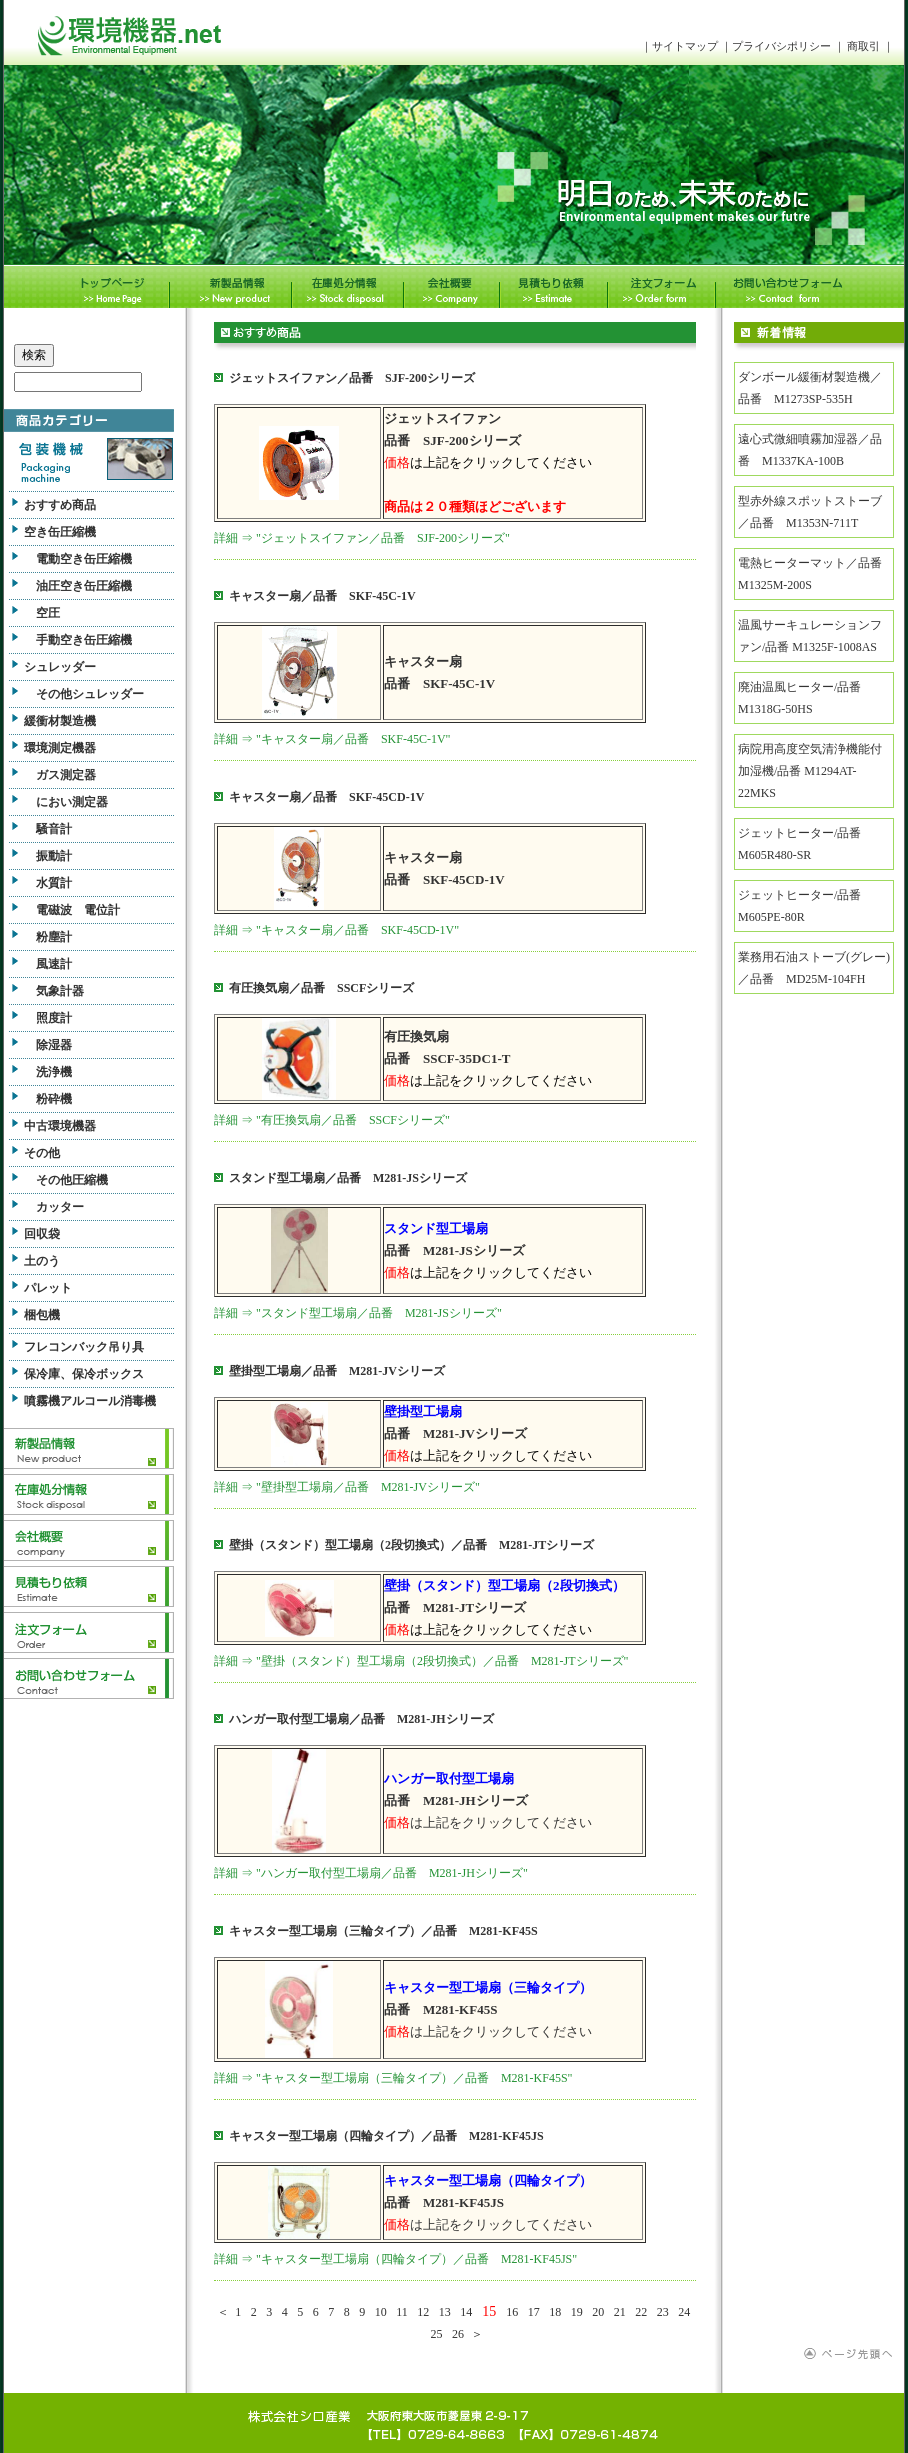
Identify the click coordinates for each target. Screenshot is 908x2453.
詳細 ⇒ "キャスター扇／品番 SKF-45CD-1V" (336, 930)
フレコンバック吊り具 (84, 1347)
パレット (48, 1288)
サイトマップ (685, 46)
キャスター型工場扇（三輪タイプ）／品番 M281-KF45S (383, 1931)
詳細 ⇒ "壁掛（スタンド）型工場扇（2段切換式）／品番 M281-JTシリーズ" (421, 1661)
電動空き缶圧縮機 (84, 559)
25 (437, 2334)
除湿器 (54, 1045)
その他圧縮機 (72, 1180)
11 (402, 2312)
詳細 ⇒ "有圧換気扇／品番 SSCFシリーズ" (332, 1120)
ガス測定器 (66, 775)
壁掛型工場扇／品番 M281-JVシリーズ (337, 1371)
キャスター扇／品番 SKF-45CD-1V (326, 797)
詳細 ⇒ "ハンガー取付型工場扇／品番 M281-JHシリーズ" (371, 1873)
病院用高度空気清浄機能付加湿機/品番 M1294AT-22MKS (810, 771)
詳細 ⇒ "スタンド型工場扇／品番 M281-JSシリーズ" (358, 1313)
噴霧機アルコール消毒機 (90, 1401)
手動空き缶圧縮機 (84, 640)
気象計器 (60, 991)
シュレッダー (60, 667)
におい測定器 (72, 802)
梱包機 (42, 1315)
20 (598, 2312)
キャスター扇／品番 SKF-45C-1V (322, 596)
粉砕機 (54, 1099)
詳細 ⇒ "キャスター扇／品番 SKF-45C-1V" (332, 739)
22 (641, 2312)
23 (663, 2312)
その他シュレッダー (90, 694)
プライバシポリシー (783, 46)
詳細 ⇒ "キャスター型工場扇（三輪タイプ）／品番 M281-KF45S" (393, 2078)
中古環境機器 (60, 1126)
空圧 (48, 613)
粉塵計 (54, 937)
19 (577, 2312)
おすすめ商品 (60, 505)
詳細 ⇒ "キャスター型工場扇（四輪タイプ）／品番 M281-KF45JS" (395, 2259)
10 (381, 2312)
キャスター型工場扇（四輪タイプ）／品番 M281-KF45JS (386, 2136)
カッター (60, 1207)
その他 (42, 1153)
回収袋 (42, 1234)
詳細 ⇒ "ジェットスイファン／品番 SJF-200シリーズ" (362, 538)
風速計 (54, 964)
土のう (42, 1261)
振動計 (54, 856)
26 (458, 2334)
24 (684, 2312)
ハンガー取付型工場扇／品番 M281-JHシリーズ (361, 1719)
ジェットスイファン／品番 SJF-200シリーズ (352, 378)
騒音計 (54, 829)
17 (534, 2312)
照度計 (54, 1018)
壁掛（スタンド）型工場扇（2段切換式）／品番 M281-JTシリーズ (411, 1545)
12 (423, 2312)
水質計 (54, 883)
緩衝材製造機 (60, 721)
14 (466, 2312)
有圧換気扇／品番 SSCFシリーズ (321, 988)
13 (445, 2312)
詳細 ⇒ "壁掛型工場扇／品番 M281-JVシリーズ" (347, 1487)
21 (620, 2312)
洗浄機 (54, 1072)
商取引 (863, 46)
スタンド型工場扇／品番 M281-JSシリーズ (348, 1178)
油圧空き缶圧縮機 (84, 586)
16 (512, 2312)
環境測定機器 (60, 748)
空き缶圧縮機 (60, 532)
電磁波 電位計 (78, 910)
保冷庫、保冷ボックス (84, 1374)
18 (555, 2312)
